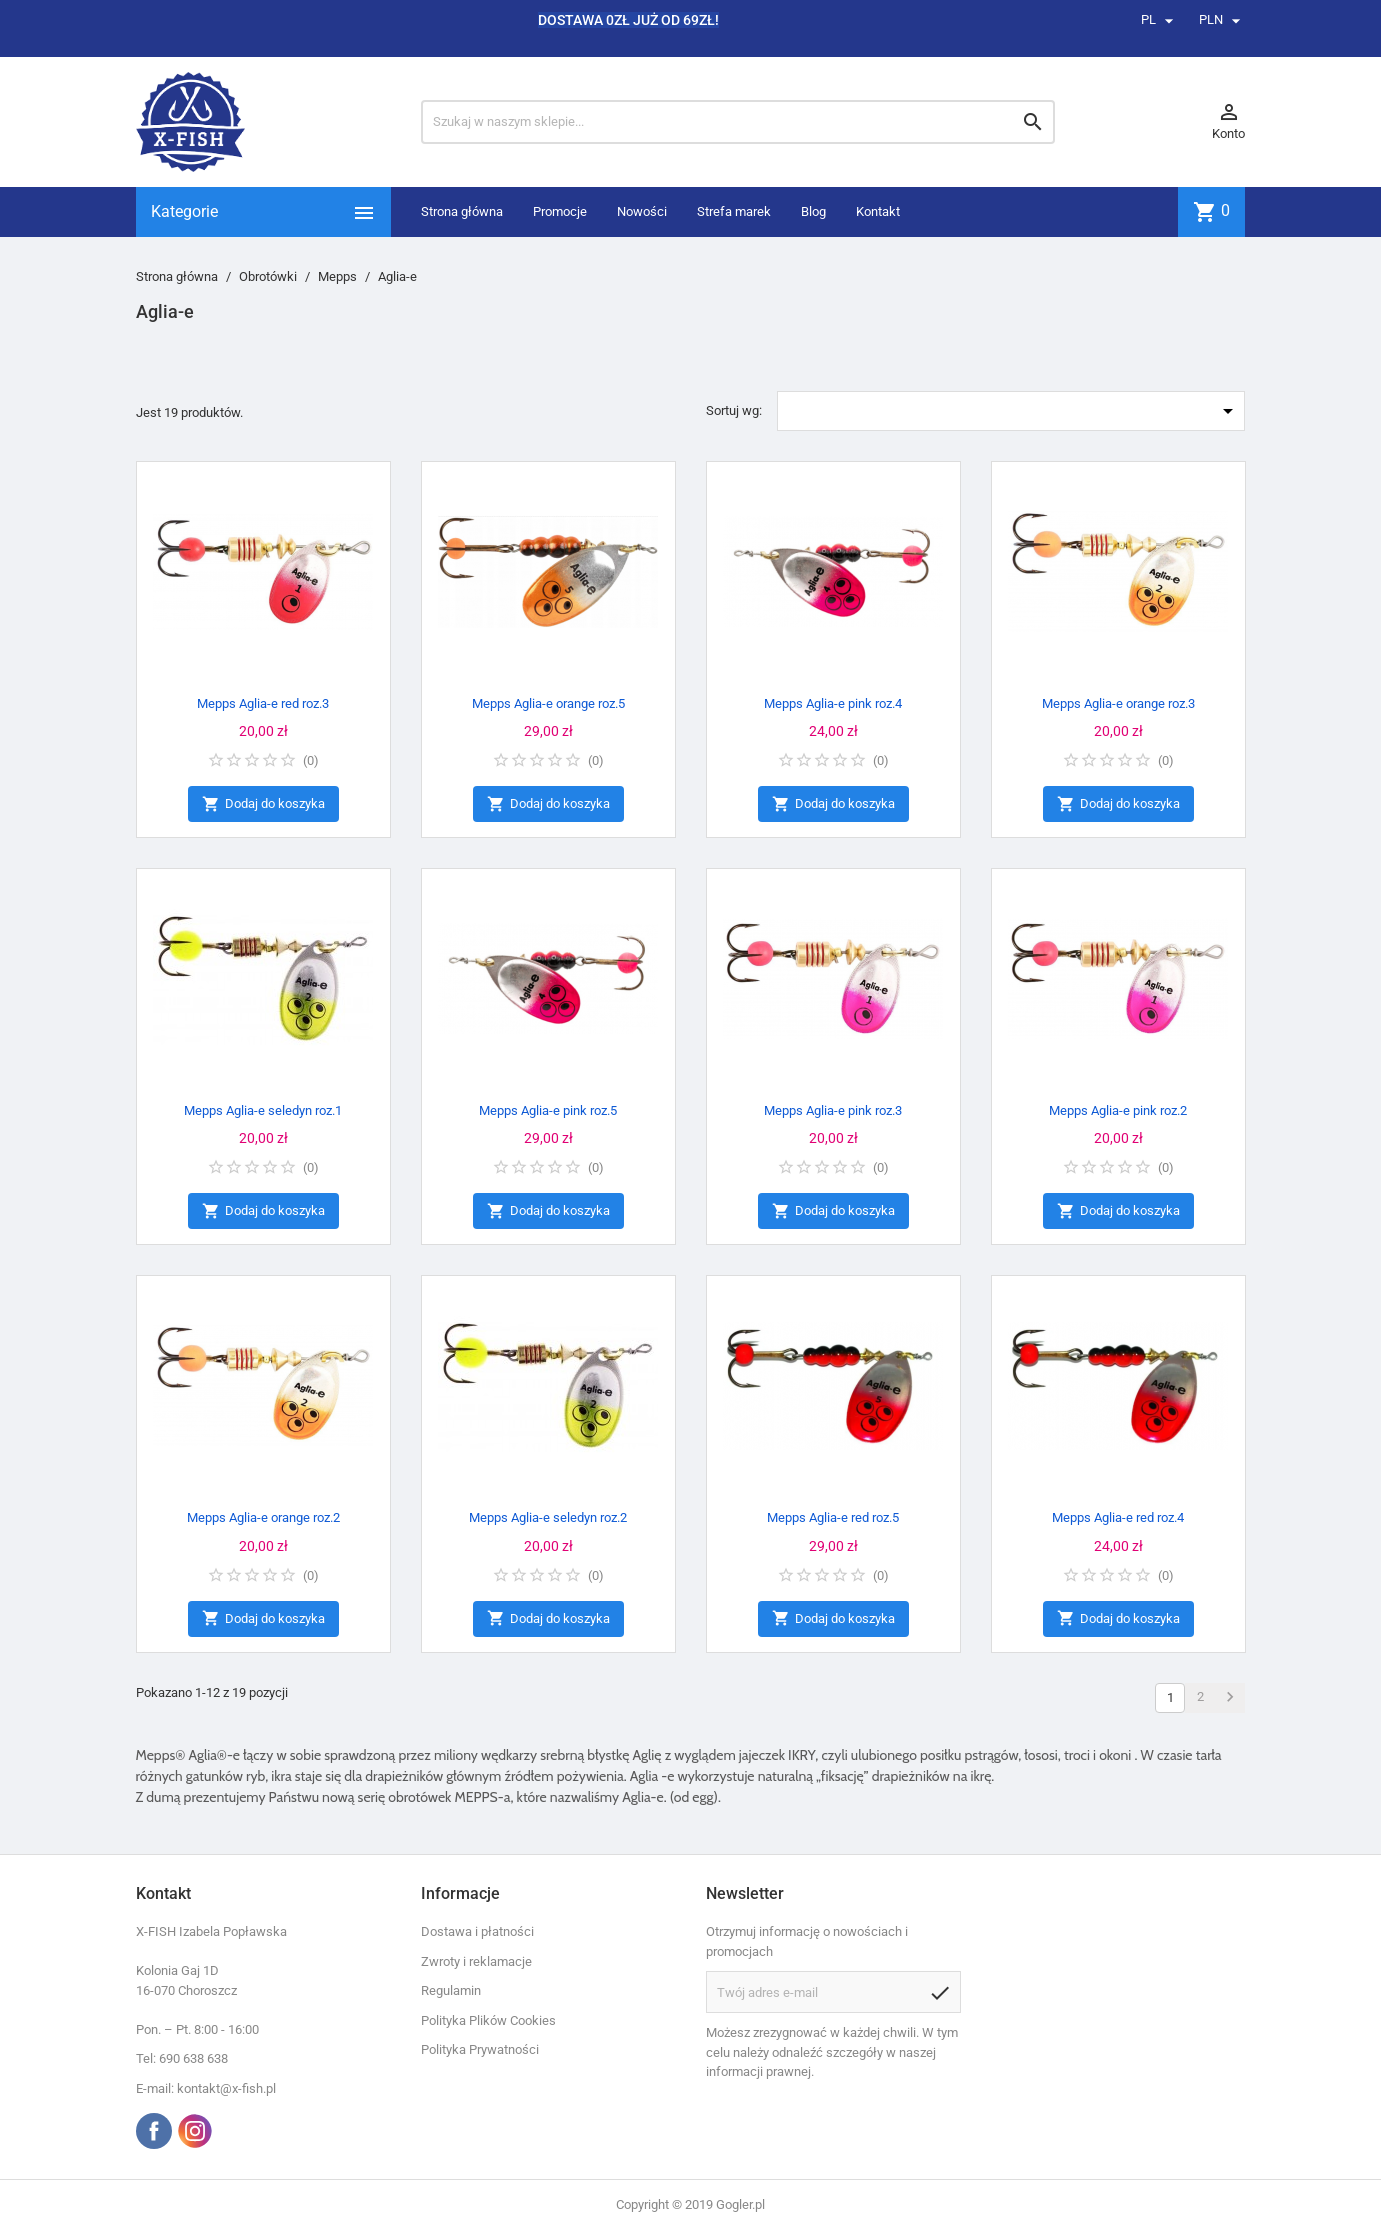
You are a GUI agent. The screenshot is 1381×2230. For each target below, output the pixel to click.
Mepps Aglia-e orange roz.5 (548, 703)
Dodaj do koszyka (263, 804)
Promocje (560, 211)
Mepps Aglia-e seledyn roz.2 (548, 1517)
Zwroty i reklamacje (476, 1961)
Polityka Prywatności (480, 2049)
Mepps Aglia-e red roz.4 (1118, 1517)
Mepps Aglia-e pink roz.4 (833, 703)
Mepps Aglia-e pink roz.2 (1118, 1110)
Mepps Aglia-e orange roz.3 (1118, 703)
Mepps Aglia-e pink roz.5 (548, 1110)
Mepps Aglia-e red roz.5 (833, 1517)
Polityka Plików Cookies (488, 2020)
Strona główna (462, 211)
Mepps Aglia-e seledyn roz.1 (263, 1110)
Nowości (642, 211)
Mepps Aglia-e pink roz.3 (833, 1110)
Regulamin (451, 1990)
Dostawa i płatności (477, 1931)
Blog (813, 211)
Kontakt (878, 211)
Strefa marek (734, 211)
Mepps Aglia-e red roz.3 (263, 703)
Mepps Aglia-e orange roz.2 (263, 1517)
